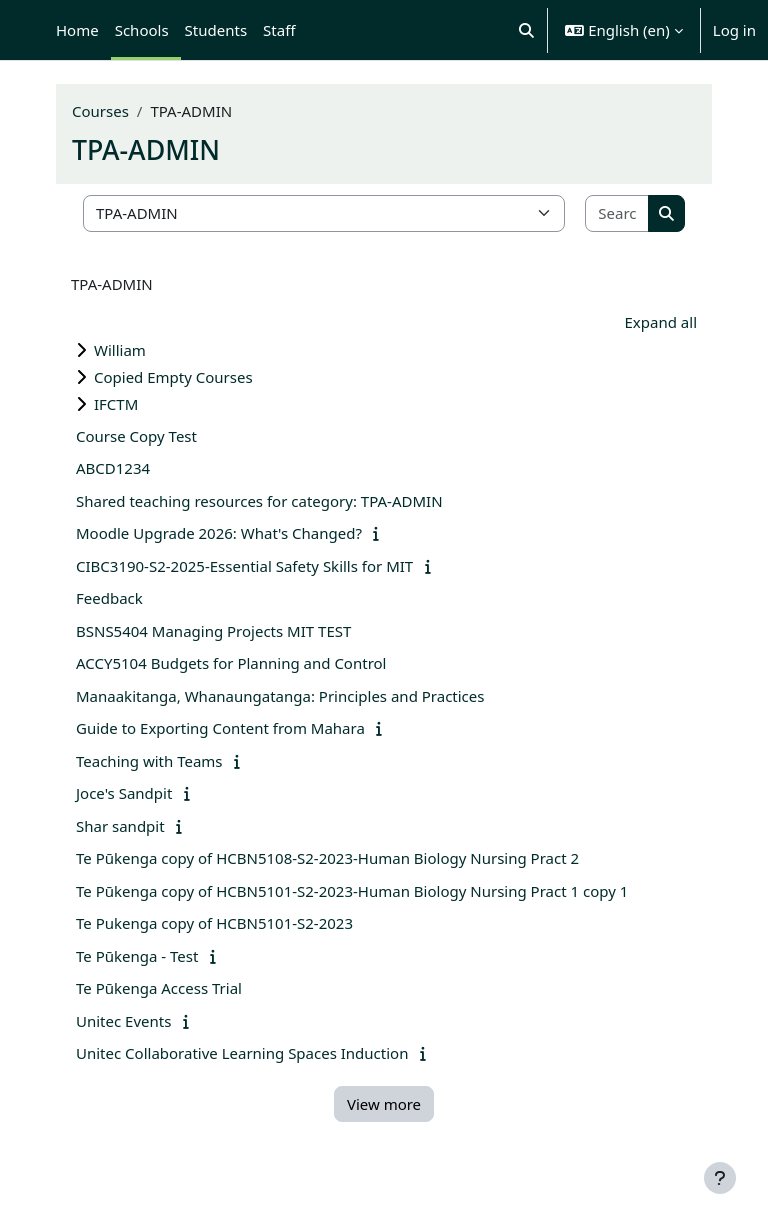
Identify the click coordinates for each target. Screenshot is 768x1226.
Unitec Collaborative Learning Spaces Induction (242, 1053)
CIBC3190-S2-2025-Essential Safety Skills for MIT (244, 566)
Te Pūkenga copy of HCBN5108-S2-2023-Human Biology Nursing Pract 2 (327, 858)
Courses (100, 111)
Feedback (109, 598)
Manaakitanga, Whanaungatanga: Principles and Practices (280, 696)
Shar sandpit (120, 826)
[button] (526, 30)
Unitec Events (123, 1021)
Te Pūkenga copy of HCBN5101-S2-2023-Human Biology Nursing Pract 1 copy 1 (352, 891)
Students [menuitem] (216, 30)
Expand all (661, 322)
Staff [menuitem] (279, 30)
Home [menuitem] (77, 30)
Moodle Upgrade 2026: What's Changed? (219, 533)
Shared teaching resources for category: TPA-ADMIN (259, 501)
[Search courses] (617, 213)
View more (384, 1104)
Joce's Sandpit (124, 793)
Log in (734, 30)
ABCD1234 (113, 468)
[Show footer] (720, 1178)
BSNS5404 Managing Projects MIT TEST (213, 631)
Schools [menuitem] (142, 30)
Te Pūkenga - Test (137, 956)
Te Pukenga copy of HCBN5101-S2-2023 (214, 923)
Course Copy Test (136, 436)
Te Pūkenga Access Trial (159, 988)
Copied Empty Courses (173, 377)
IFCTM (116, 404)
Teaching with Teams (149, 761)
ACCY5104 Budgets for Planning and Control (231, 663)
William (120, 350)
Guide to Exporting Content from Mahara (220, 728)
